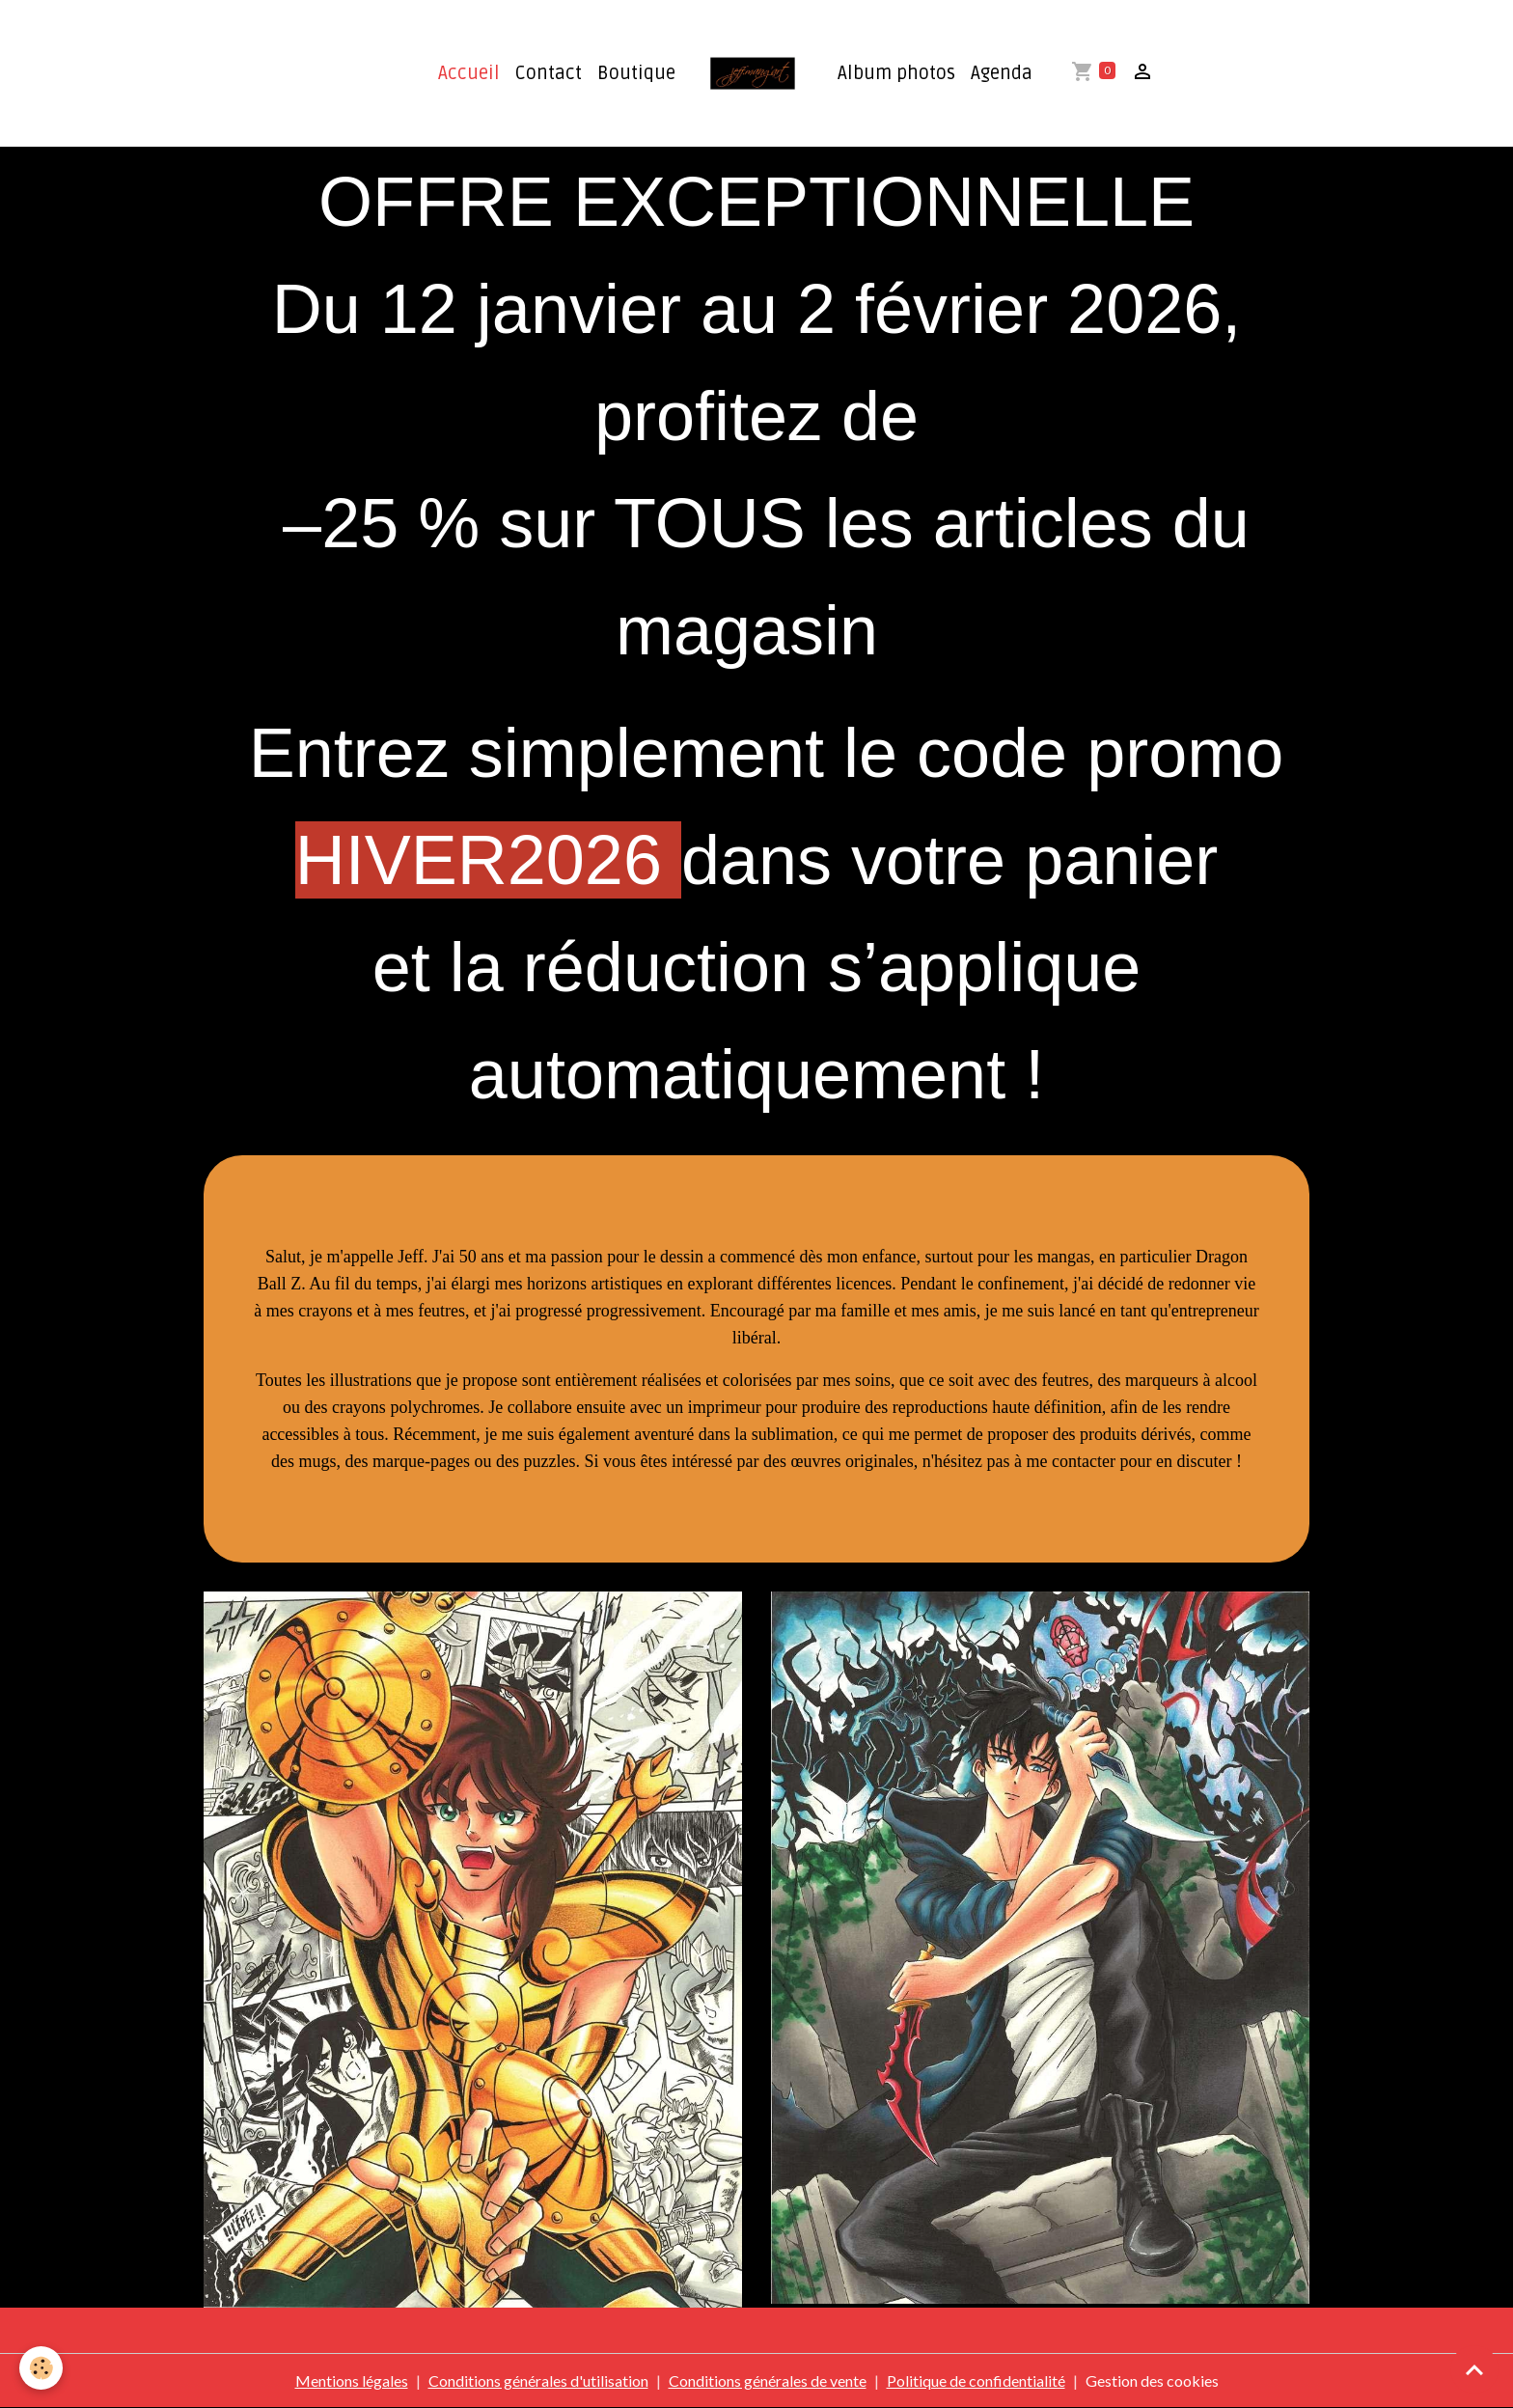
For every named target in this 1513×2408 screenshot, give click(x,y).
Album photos (896, 73)
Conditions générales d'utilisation (538, 2380)
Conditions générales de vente (768, 2380)
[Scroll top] (1474, 2369)
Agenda (1001, 73)
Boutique (636, 73)
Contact (548, 73)
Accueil (469, 73)
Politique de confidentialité (976, 2380)
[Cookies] (41, 2368)
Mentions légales (351, 2380)
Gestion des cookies (1152, 2380)
